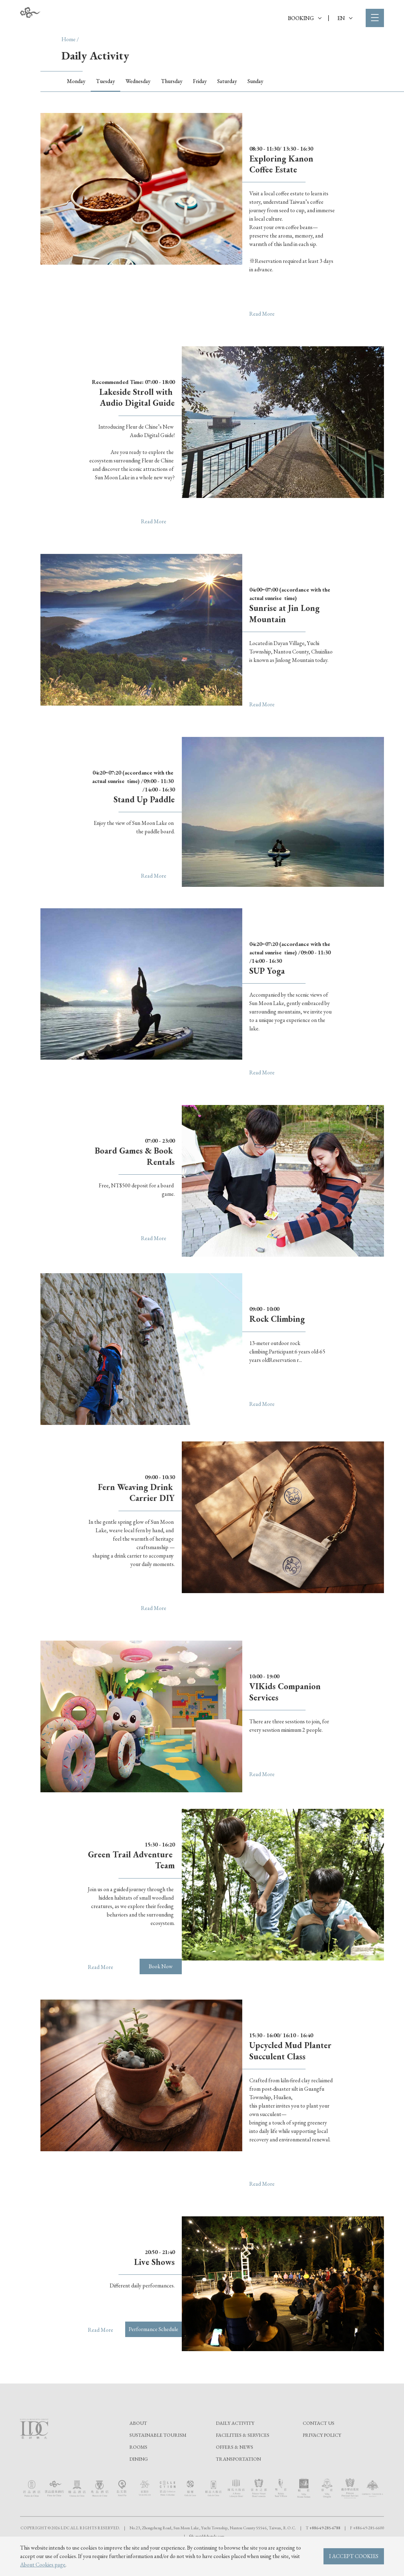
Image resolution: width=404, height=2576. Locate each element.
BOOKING (304, 18)
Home (69, 39)
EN (344, 18)
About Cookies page (42, 2564)
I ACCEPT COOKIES (353, 2556)
